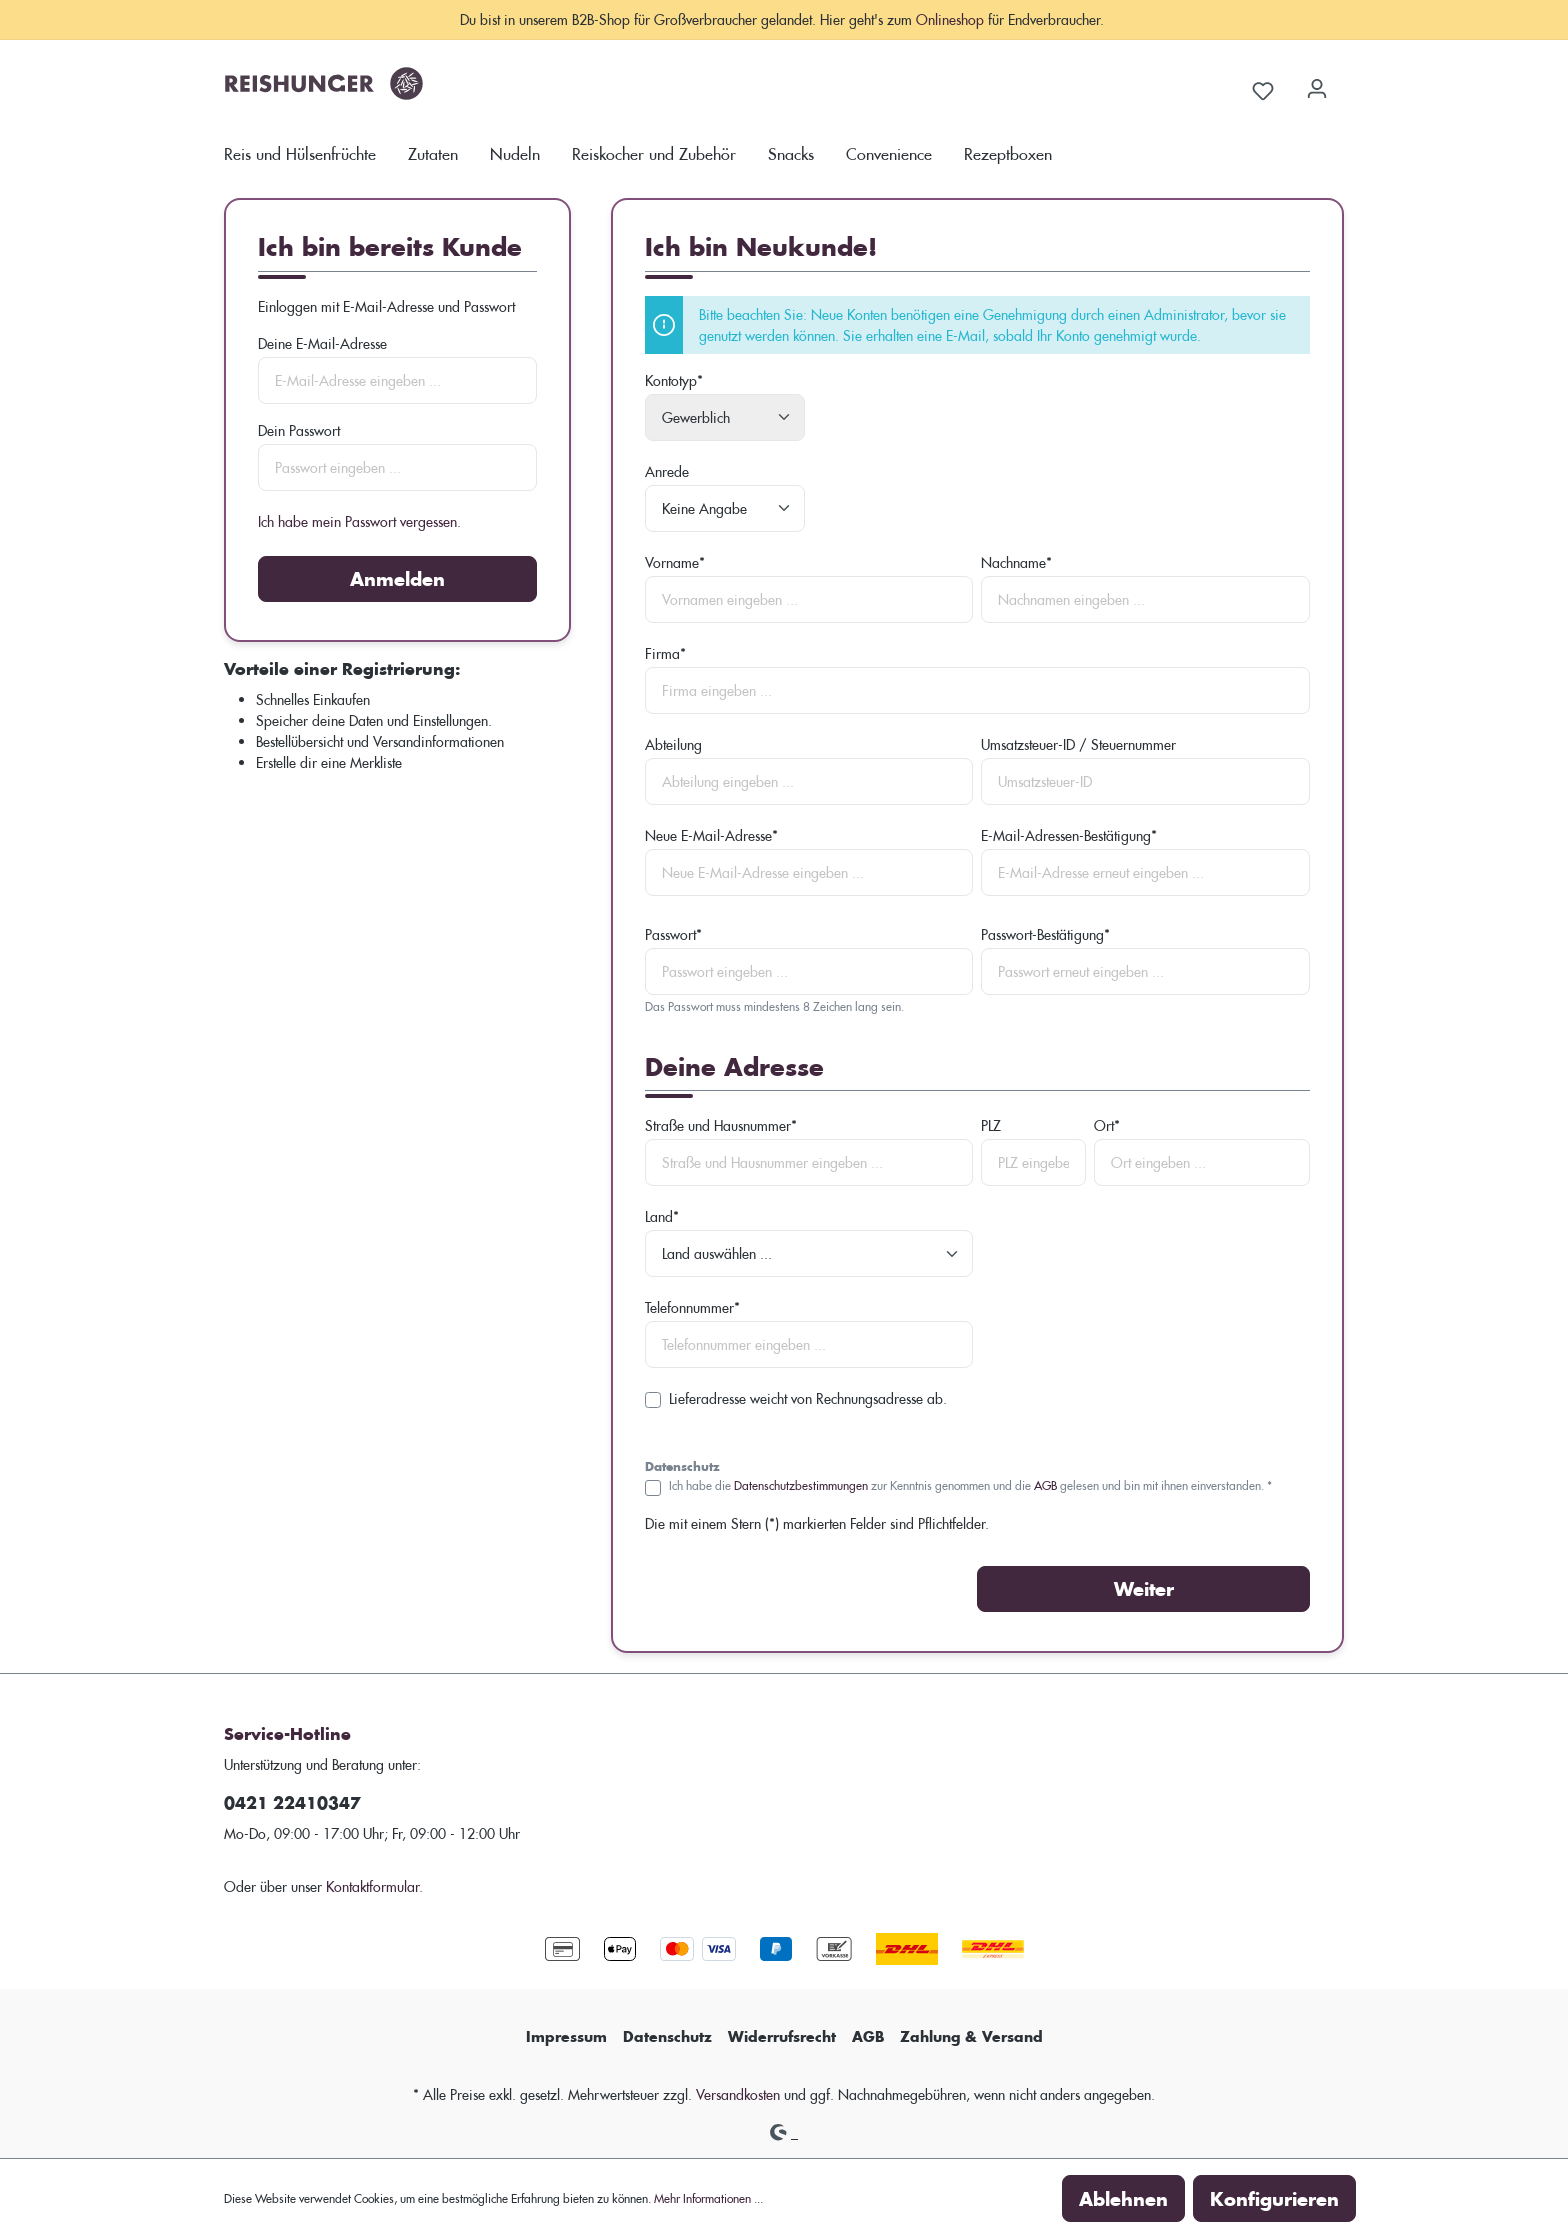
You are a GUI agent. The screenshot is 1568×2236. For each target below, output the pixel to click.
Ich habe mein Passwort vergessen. (359, 521)
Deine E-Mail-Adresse (322, 343)
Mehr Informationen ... (708, 2197)
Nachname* (1016, 562)
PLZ (991, 1125)
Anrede (667, 471)
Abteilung (673, 744)
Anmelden (397, 578)
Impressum (566, 2036)
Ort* (1107, 1125)
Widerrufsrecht (782, 2036)
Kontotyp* (674, 380)
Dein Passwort (299, 430)
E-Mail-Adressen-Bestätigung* (1069, 835)
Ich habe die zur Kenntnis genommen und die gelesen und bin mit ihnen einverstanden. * (970, 1484)
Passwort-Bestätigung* (1045, 934)
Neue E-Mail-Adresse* (711, 835)
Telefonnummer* (692, 1307)
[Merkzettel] (1263, 88)
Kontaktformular (372, 1886)
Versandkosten (738, 2094)
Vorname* (675, 562)
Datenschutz (667, 2036)
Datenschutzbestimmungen (801, 1484)
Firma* (665, 653)
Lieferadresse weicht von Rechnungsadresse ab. (808, 1398)
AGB (1045, 1484)
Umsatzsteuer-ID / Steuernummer (1078, 744)
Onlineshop (950, 19)
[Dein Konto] (1317, 82)
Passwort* (673, 934)
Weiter (1144, 1588)
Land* (662, 1216)
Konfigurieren (1274, 2198)
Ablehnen (1123, 2198)
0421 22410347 (292, 1802)
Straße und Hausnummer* (721, 1125)
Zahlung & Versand (971, 2036)
